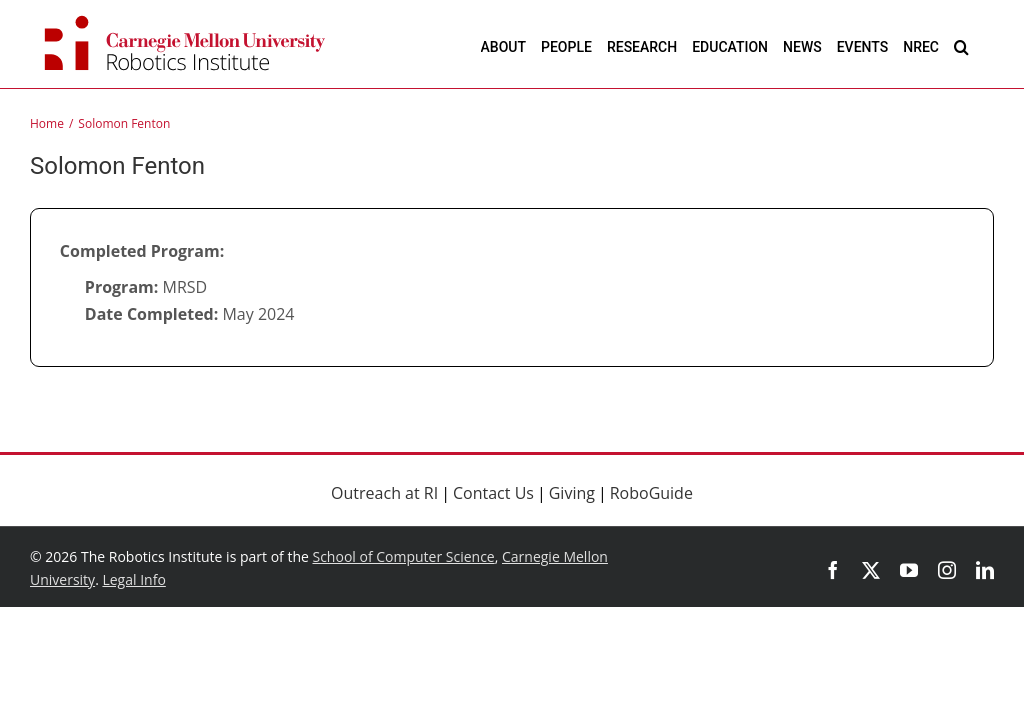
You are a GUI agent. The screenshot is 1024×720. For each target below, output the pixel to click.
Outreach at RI (384, 493)
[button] (961, 46)
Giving (572, 493)
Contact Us (493, 493)
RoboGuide (651, 493)
